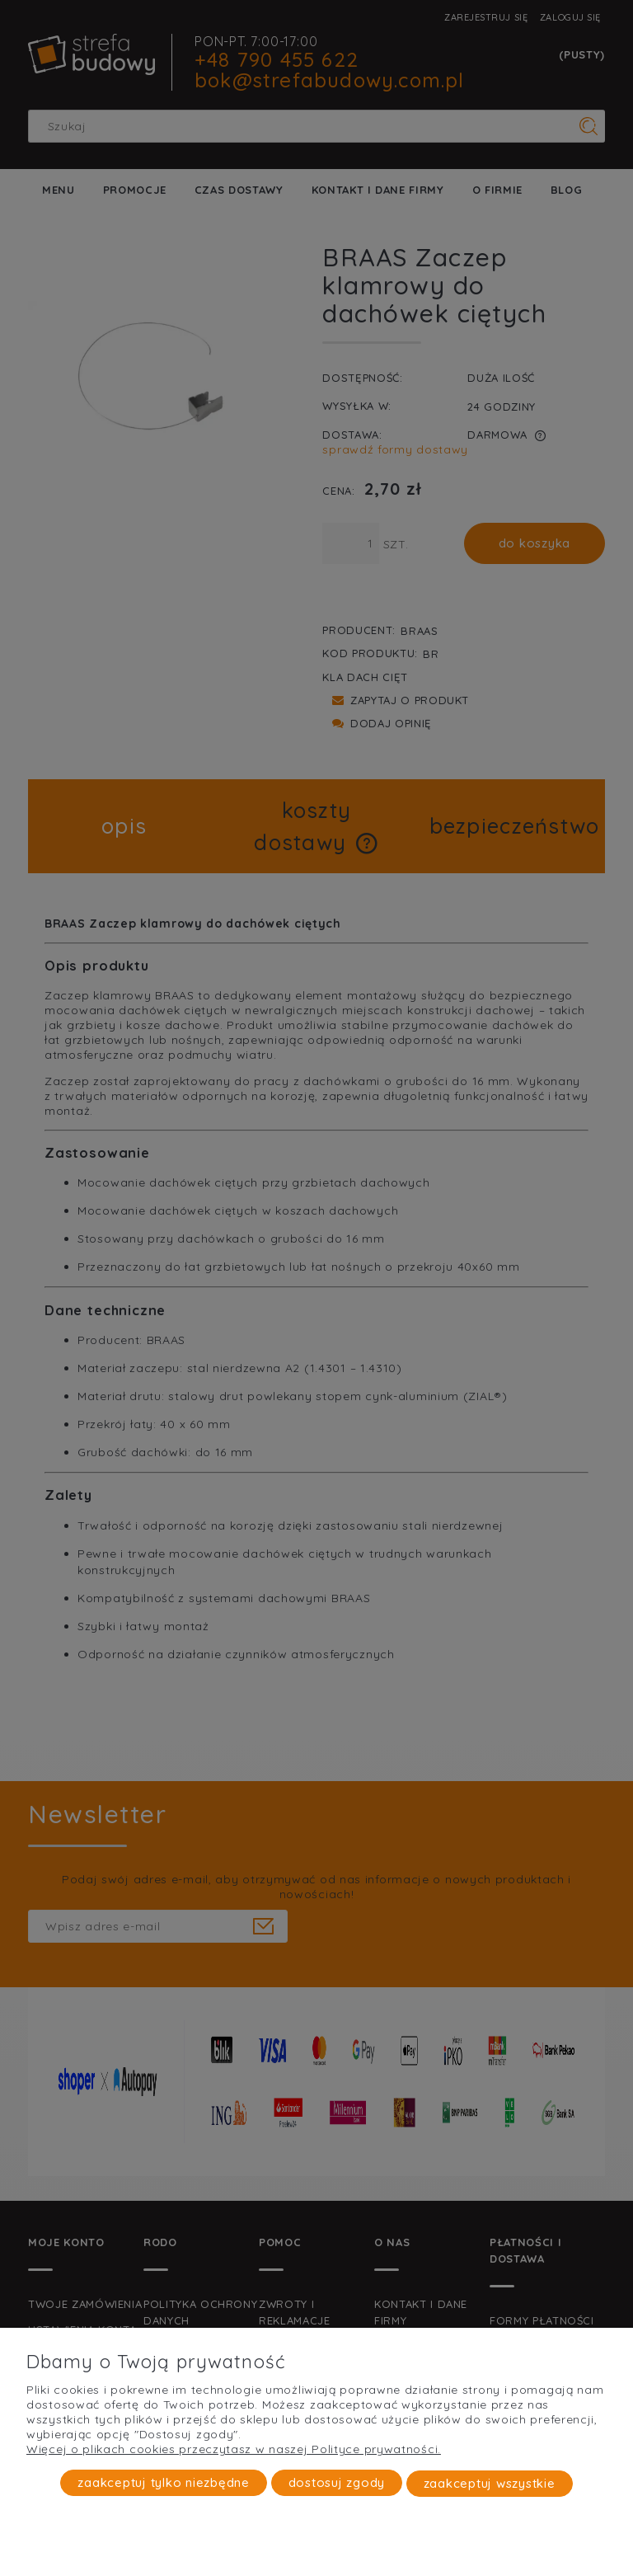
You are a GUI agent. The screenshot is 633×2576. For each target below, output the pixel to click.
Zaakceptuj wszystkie (490, 2483)
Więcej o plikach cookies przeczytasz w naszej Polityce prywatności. (233, 2449)
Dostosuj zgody (337, 2483)
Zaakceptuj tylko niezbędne (163, 2483)
